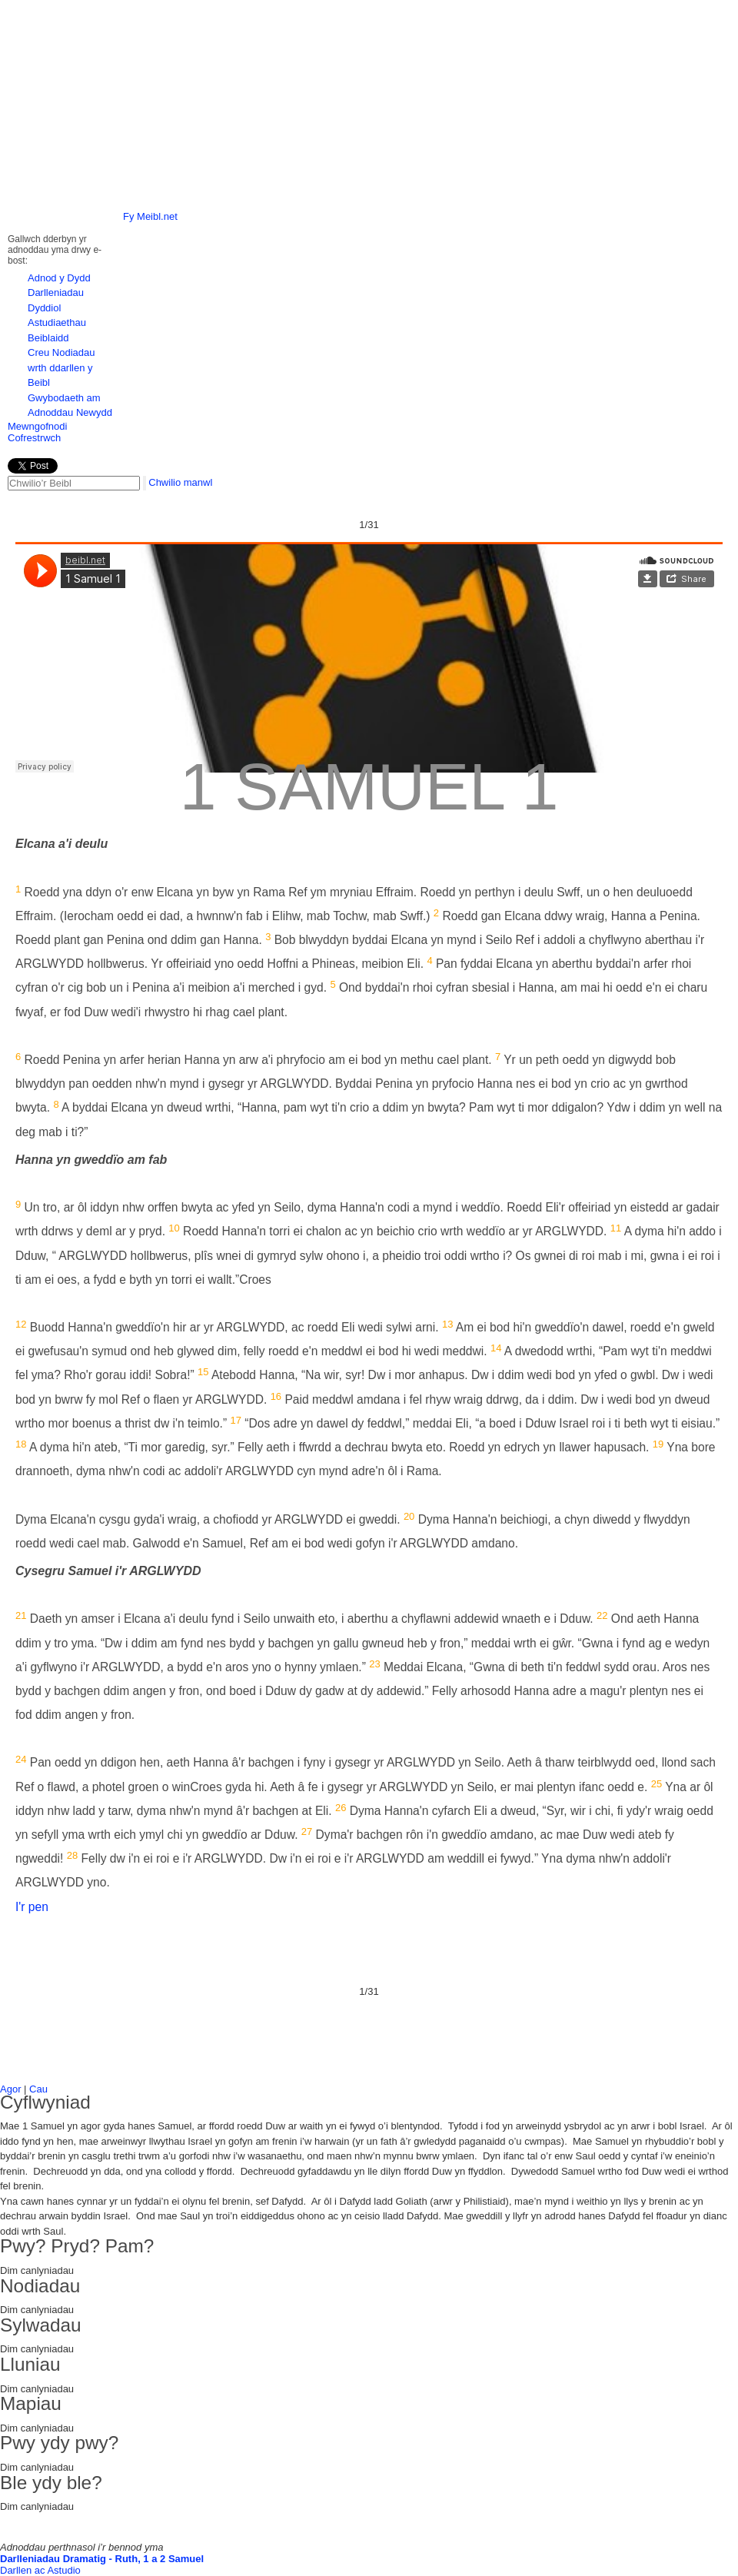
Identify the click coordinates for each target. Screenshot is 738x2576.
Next (717, 287)
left (32, 88)
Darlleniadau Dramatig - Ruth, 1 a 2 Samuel (102, 2558)
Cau (38, 2089)
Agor (10, 2089)
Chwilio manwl (180, 482)
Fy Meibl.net (150, 216)
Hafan (203, 21)
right (707, 88)
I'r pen (31, 1906)
